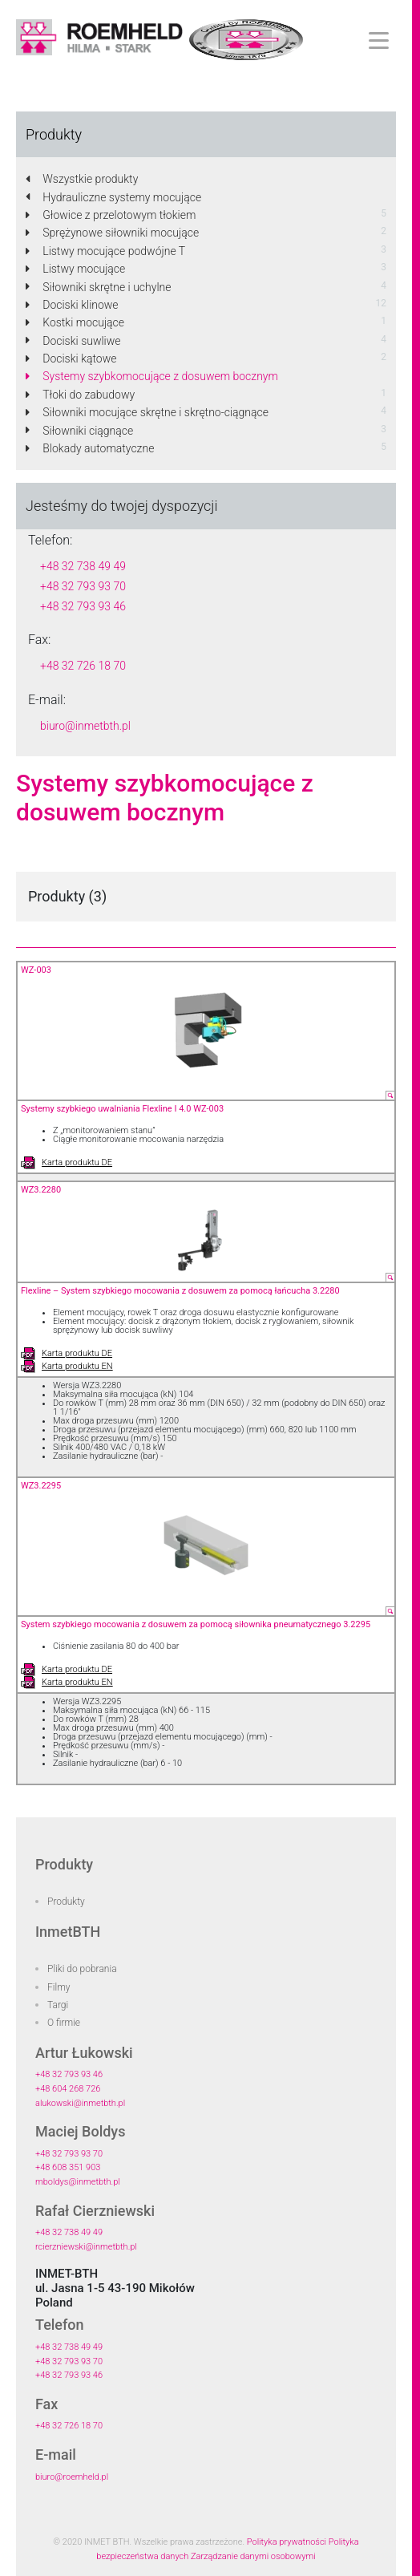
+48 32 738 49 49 (83, 566)
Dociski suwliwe (73, 340)
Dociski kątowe (71, 358)
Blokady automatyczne (90, 448)
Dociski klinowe (72, 304)
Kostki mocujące (75, 322)
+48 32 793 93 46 (83, 606)
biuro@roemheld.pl (71, 2477)
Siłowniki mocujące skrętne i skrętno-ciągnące (147, 412)
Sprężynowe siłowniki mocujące (112, 232)
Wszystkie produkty (82, 178)
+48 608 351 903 (67, 2167)
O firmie (63, 2022)
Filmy (59, 1987)
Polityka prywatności (286, 2542)
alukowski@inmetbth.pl (80, 2103)
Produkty (66, 1901)
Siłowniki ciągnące (79, 430)
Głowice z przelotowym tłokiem (111, 215)
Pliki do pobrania (82, 1969)
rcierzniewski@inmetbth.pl (86, 2247)
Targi (57, 2005)
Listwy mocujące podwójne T (105, 251)
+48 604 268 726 (67, 2089)
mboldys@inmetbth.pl (77, 2182)
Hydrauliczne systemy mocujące (113, 197)
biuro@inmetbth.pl (85, 725)
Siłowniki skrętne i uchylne (98, 287)
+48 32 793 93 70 (83, 586)
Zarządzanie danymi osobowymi (253, 2556)
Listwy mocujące (75, 268)
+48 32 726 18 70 (83, 665)
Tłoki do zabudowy (80, 394)
